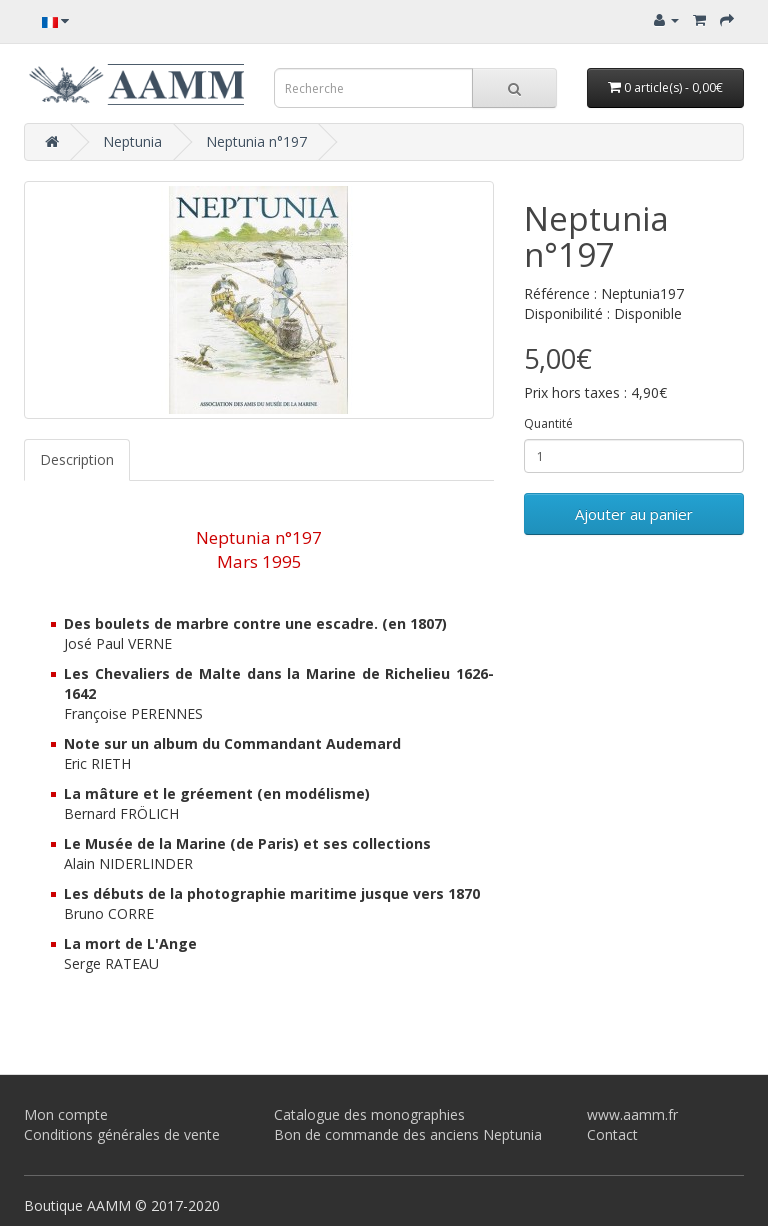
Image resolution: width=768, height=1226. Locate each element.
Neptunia (132, 141)
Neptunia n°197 (256, 141)
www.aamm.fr (632, 1114)
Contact (612, 1134)
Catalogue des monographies (369, 1114)
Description (77, 459)
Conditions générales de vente (122, 1134)
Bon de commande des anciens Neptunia (408, 1134)
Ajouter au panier (634, 514)
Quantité (548, 423)
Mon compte (66, 1114)
